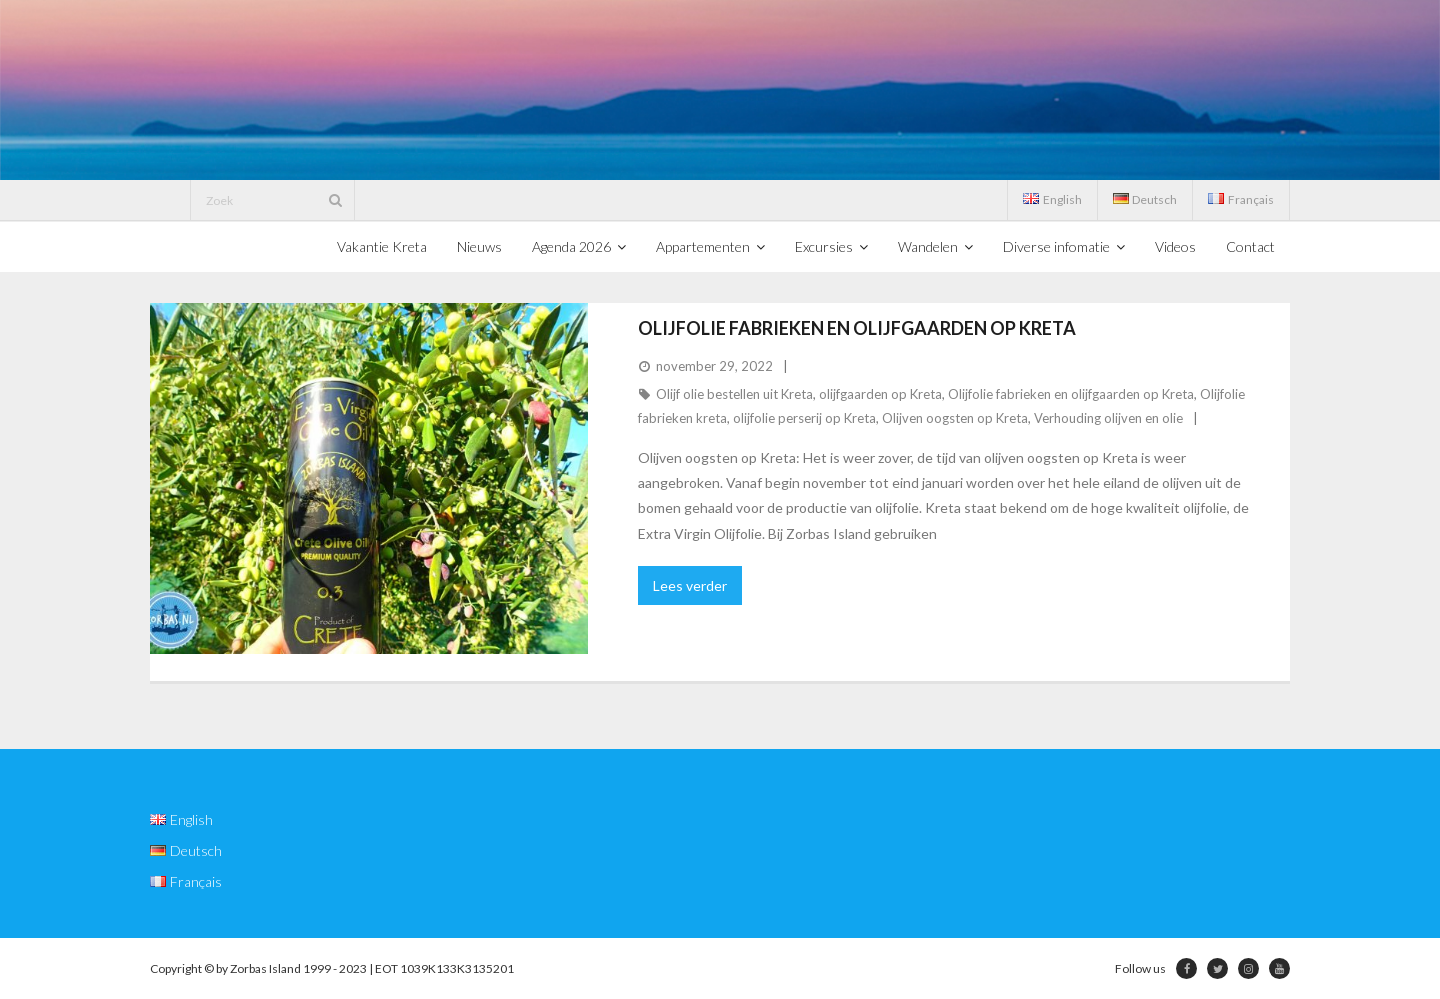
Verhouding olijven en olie (1108, 418)
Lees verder (690, 585)
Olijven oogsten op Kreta (955, 418)
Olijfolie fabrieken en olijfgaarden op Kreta (857, 328)
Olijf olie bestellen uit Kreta (734, 394)
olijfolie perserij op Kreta (804, 418)
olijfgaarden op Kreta (880, 394)
